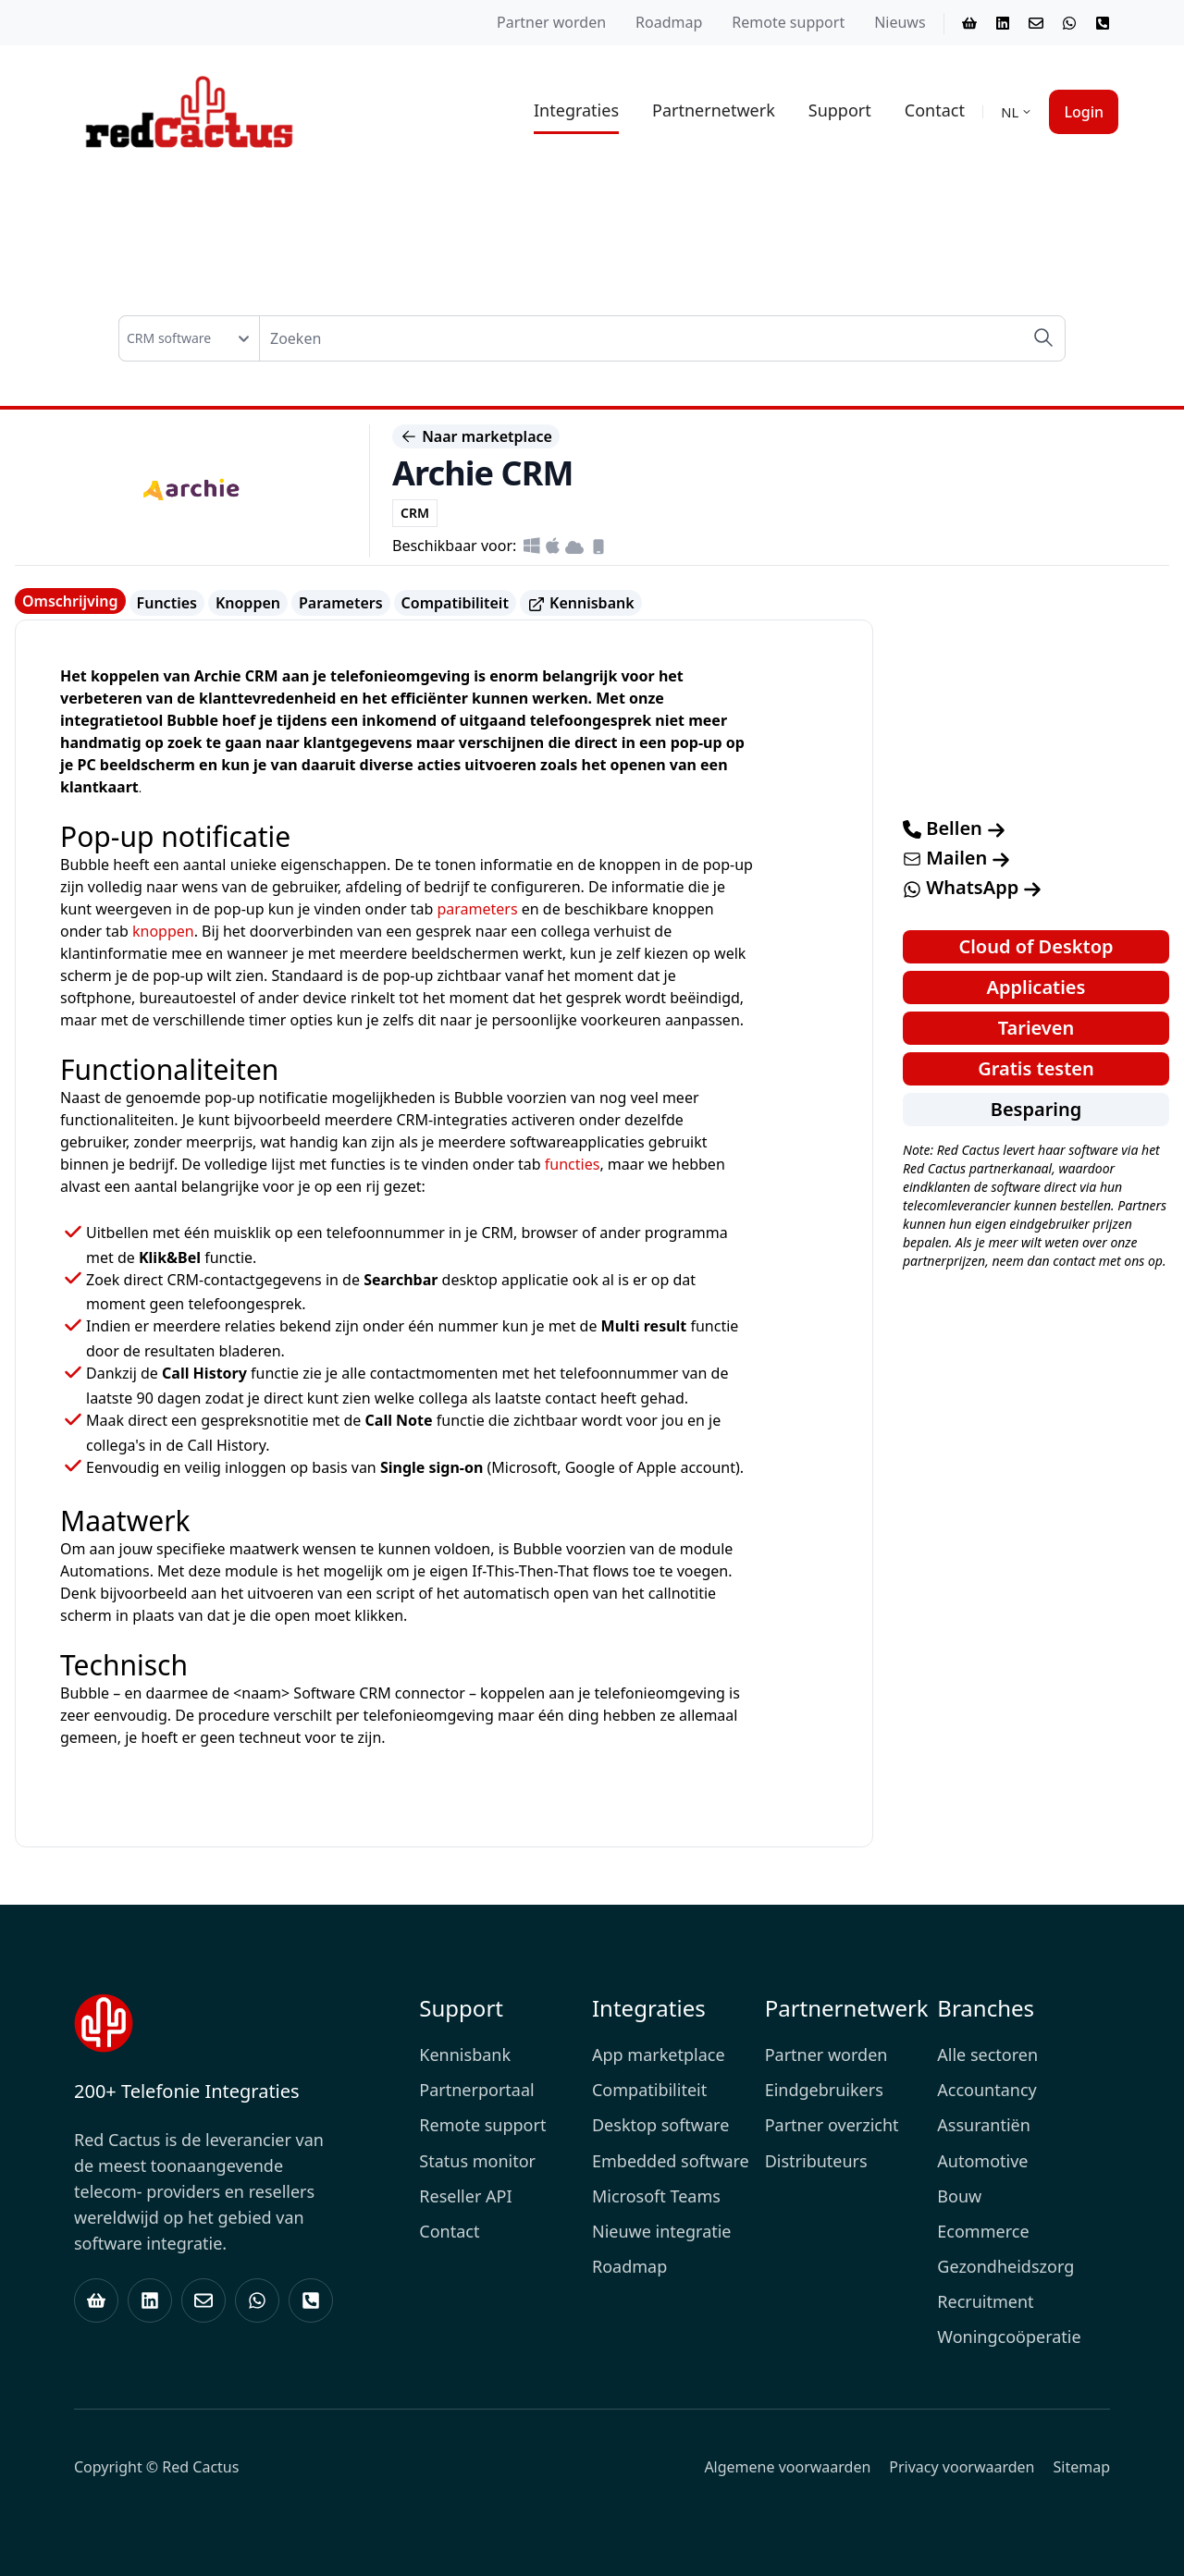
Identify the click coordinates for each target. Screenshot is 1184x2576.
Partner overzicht (832, 2125)
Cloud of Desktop (1035, 946)
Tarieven (1036, 1027)
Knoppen (248, 603)
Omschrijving (70, 601)
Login (1084, 112)
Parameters (341, 603)
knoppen (163, 931)
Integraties (576, 110)
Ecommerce (983, 2231)
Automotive (982, 2161)
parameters (477, 909)
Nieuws (899, 22)
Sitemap (1082, 2467)
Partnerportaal (476, 2090)
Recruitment (985, 2301)
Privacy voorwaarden (961, 2467)
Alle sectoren (987, 2054)
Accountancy (986, 2090)
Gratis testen (1036, 1068)
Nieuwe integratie (662, 2231)
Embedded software (670, 2161)
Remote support (788, 22)
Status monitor (477, 2161)
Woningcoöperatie (1008, 2336)
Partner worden (551, 22)
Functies (167, 603)
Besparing (1036, 1109)
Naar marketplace (476, 436)
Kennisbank (581, 603)
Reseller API (465, 2196)
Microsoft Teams (656, 2196)
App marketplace (658, 2054)
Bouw (959, 2196)
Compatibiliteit (455, 603)
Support (839, 110)
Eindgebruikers (824, 2090)
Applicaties (1036, 987)
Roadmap (668, 22)
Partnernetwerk (713, 110)
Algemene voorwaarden (787, 2467)
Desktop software (660, 2125)
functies (572, 1164)
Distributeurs (816, 2161)
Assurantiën (983, 2125)
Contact (935, 110)
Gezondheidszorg (1005, 2266)
